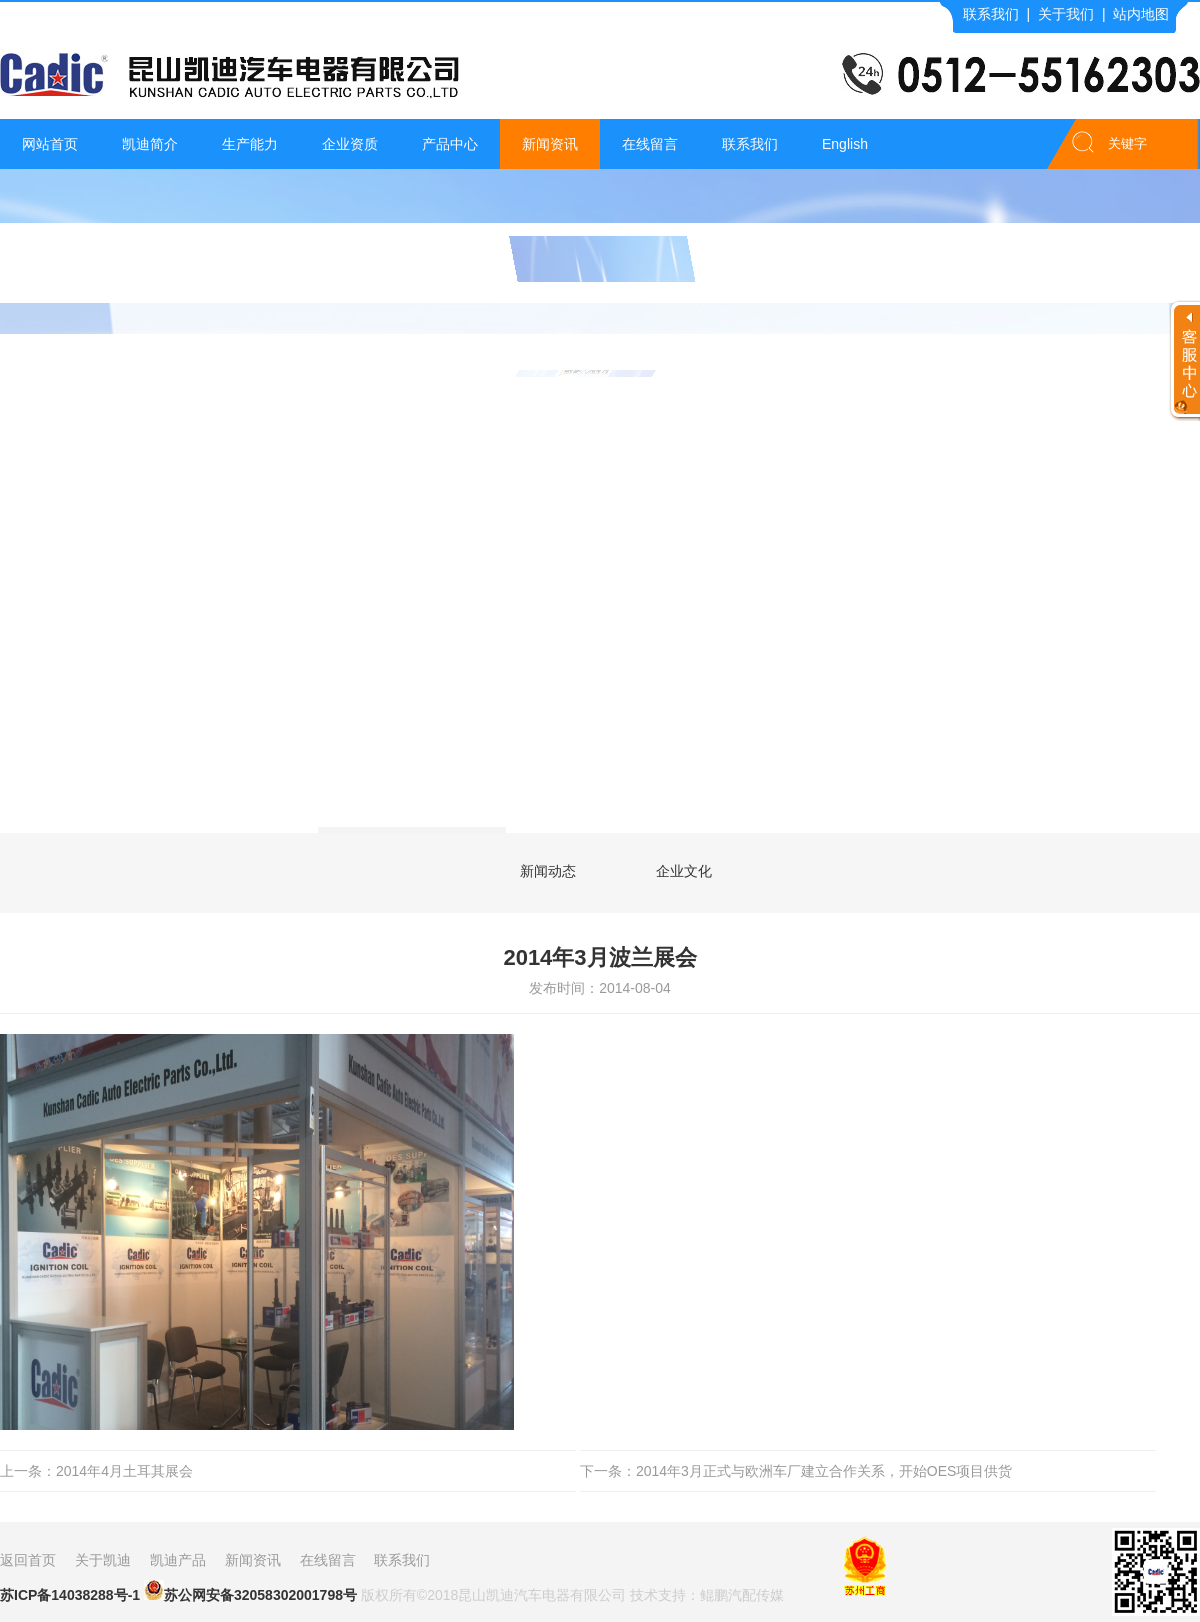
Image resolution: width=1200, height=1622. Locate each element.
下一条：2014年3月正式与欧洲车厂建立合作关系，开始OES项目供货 (796, 1471)
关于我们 (1066, 14)
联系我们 (991, 14)
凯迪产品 (178, 1560)
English (845, 144)
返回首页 (28, 1560)
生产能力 (250, 144)
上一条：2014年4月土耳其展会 (96, 1471)
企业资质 (350, 144)
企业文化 (684, 871)
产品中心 (450, 144)
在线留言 (650, 144)
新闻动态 (548, 871)
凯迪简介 (150, 144)
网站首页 (50, 144)
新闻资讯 (550, 144)
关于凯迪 (103, 1560)
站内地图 (1141, 14)
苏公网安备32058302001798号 (250, 1591)
